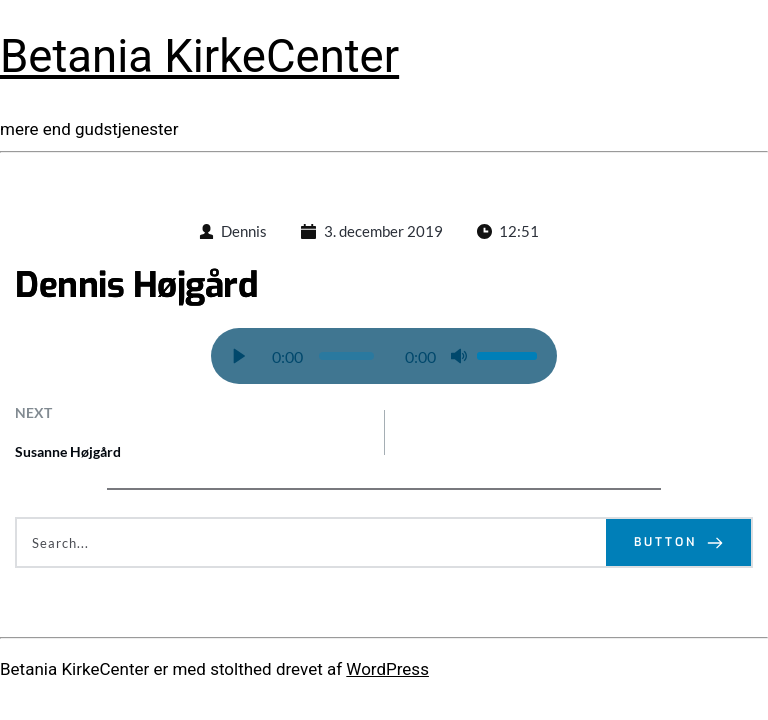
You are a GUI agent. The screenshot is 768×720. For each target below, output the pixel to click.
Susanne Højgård (68, 451)
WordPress (387, 669)
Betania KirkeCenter (199, 56)
